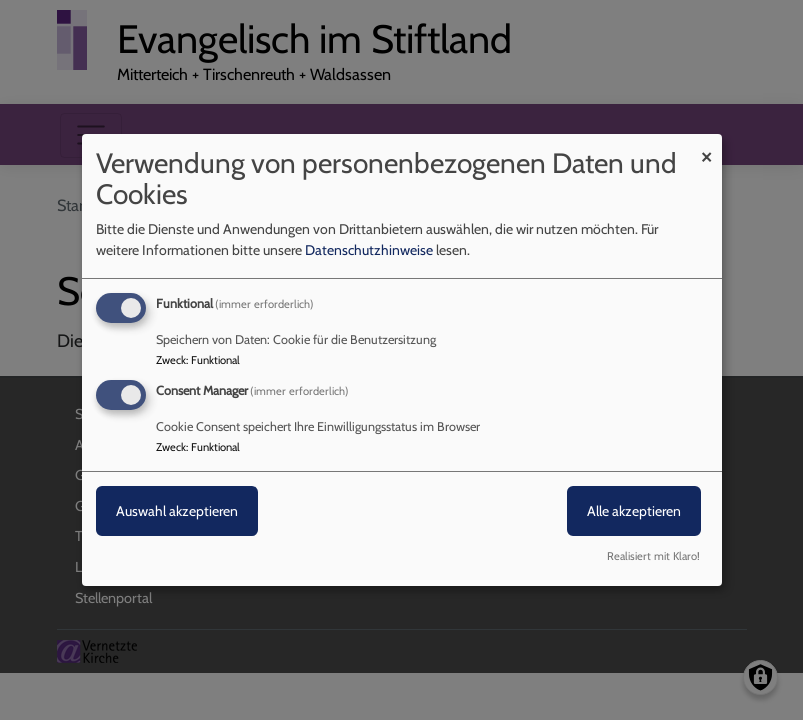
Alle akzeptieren (634, 511)
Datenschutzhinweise (369, 250)
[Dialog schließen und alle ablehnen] (707, 146)
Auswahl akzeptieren (177, 511)
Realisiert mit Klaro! (653, 556)
